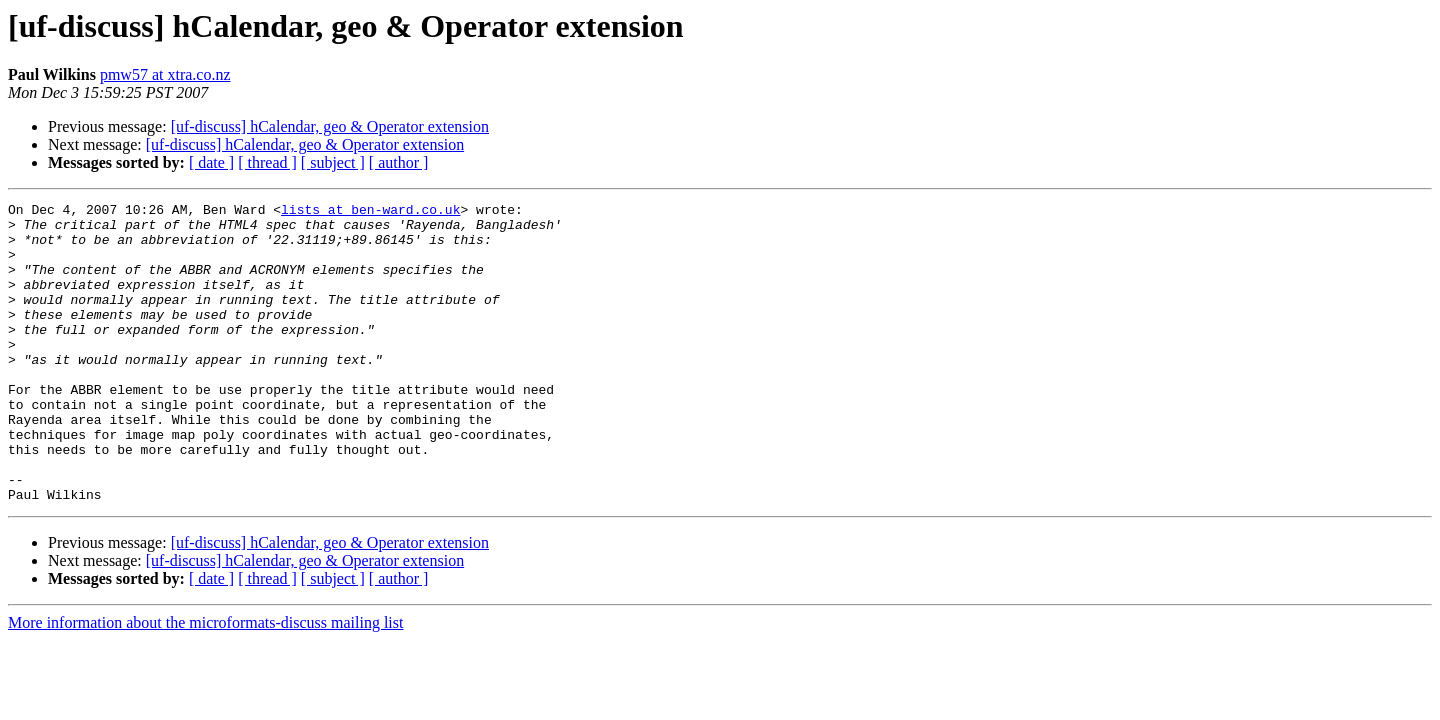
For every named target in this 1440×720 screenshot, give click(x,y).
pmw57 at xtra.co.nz (165, 74)
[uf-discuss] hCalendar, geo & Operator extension (330, 126)
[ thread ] (267, 162)
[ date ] (211, 162)
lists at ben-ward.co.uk (370, 212)
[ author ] (399, 162)
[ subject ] (333, 162)
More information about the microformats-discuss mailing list (205, 682)
